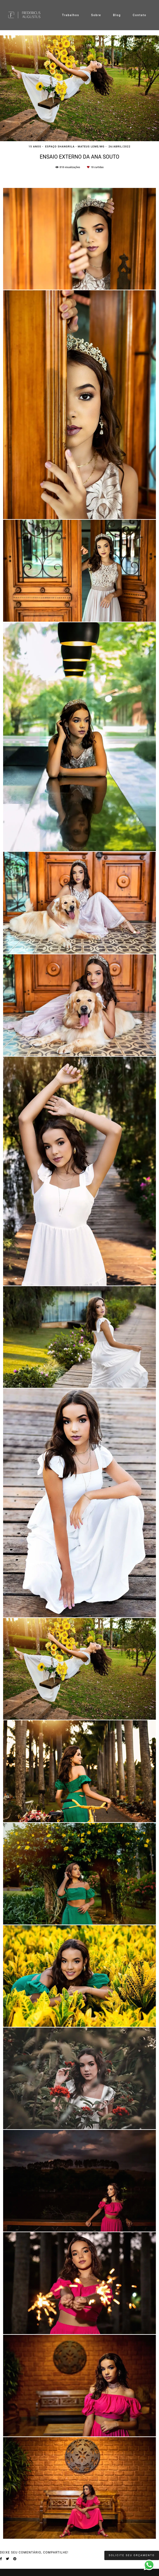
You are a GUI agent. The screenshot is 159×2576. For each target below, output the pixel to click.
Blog (117, 15)
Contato (139, 15)
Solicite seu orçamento (132, 2555)
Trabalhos (70, 15)
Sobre (96, 15)
